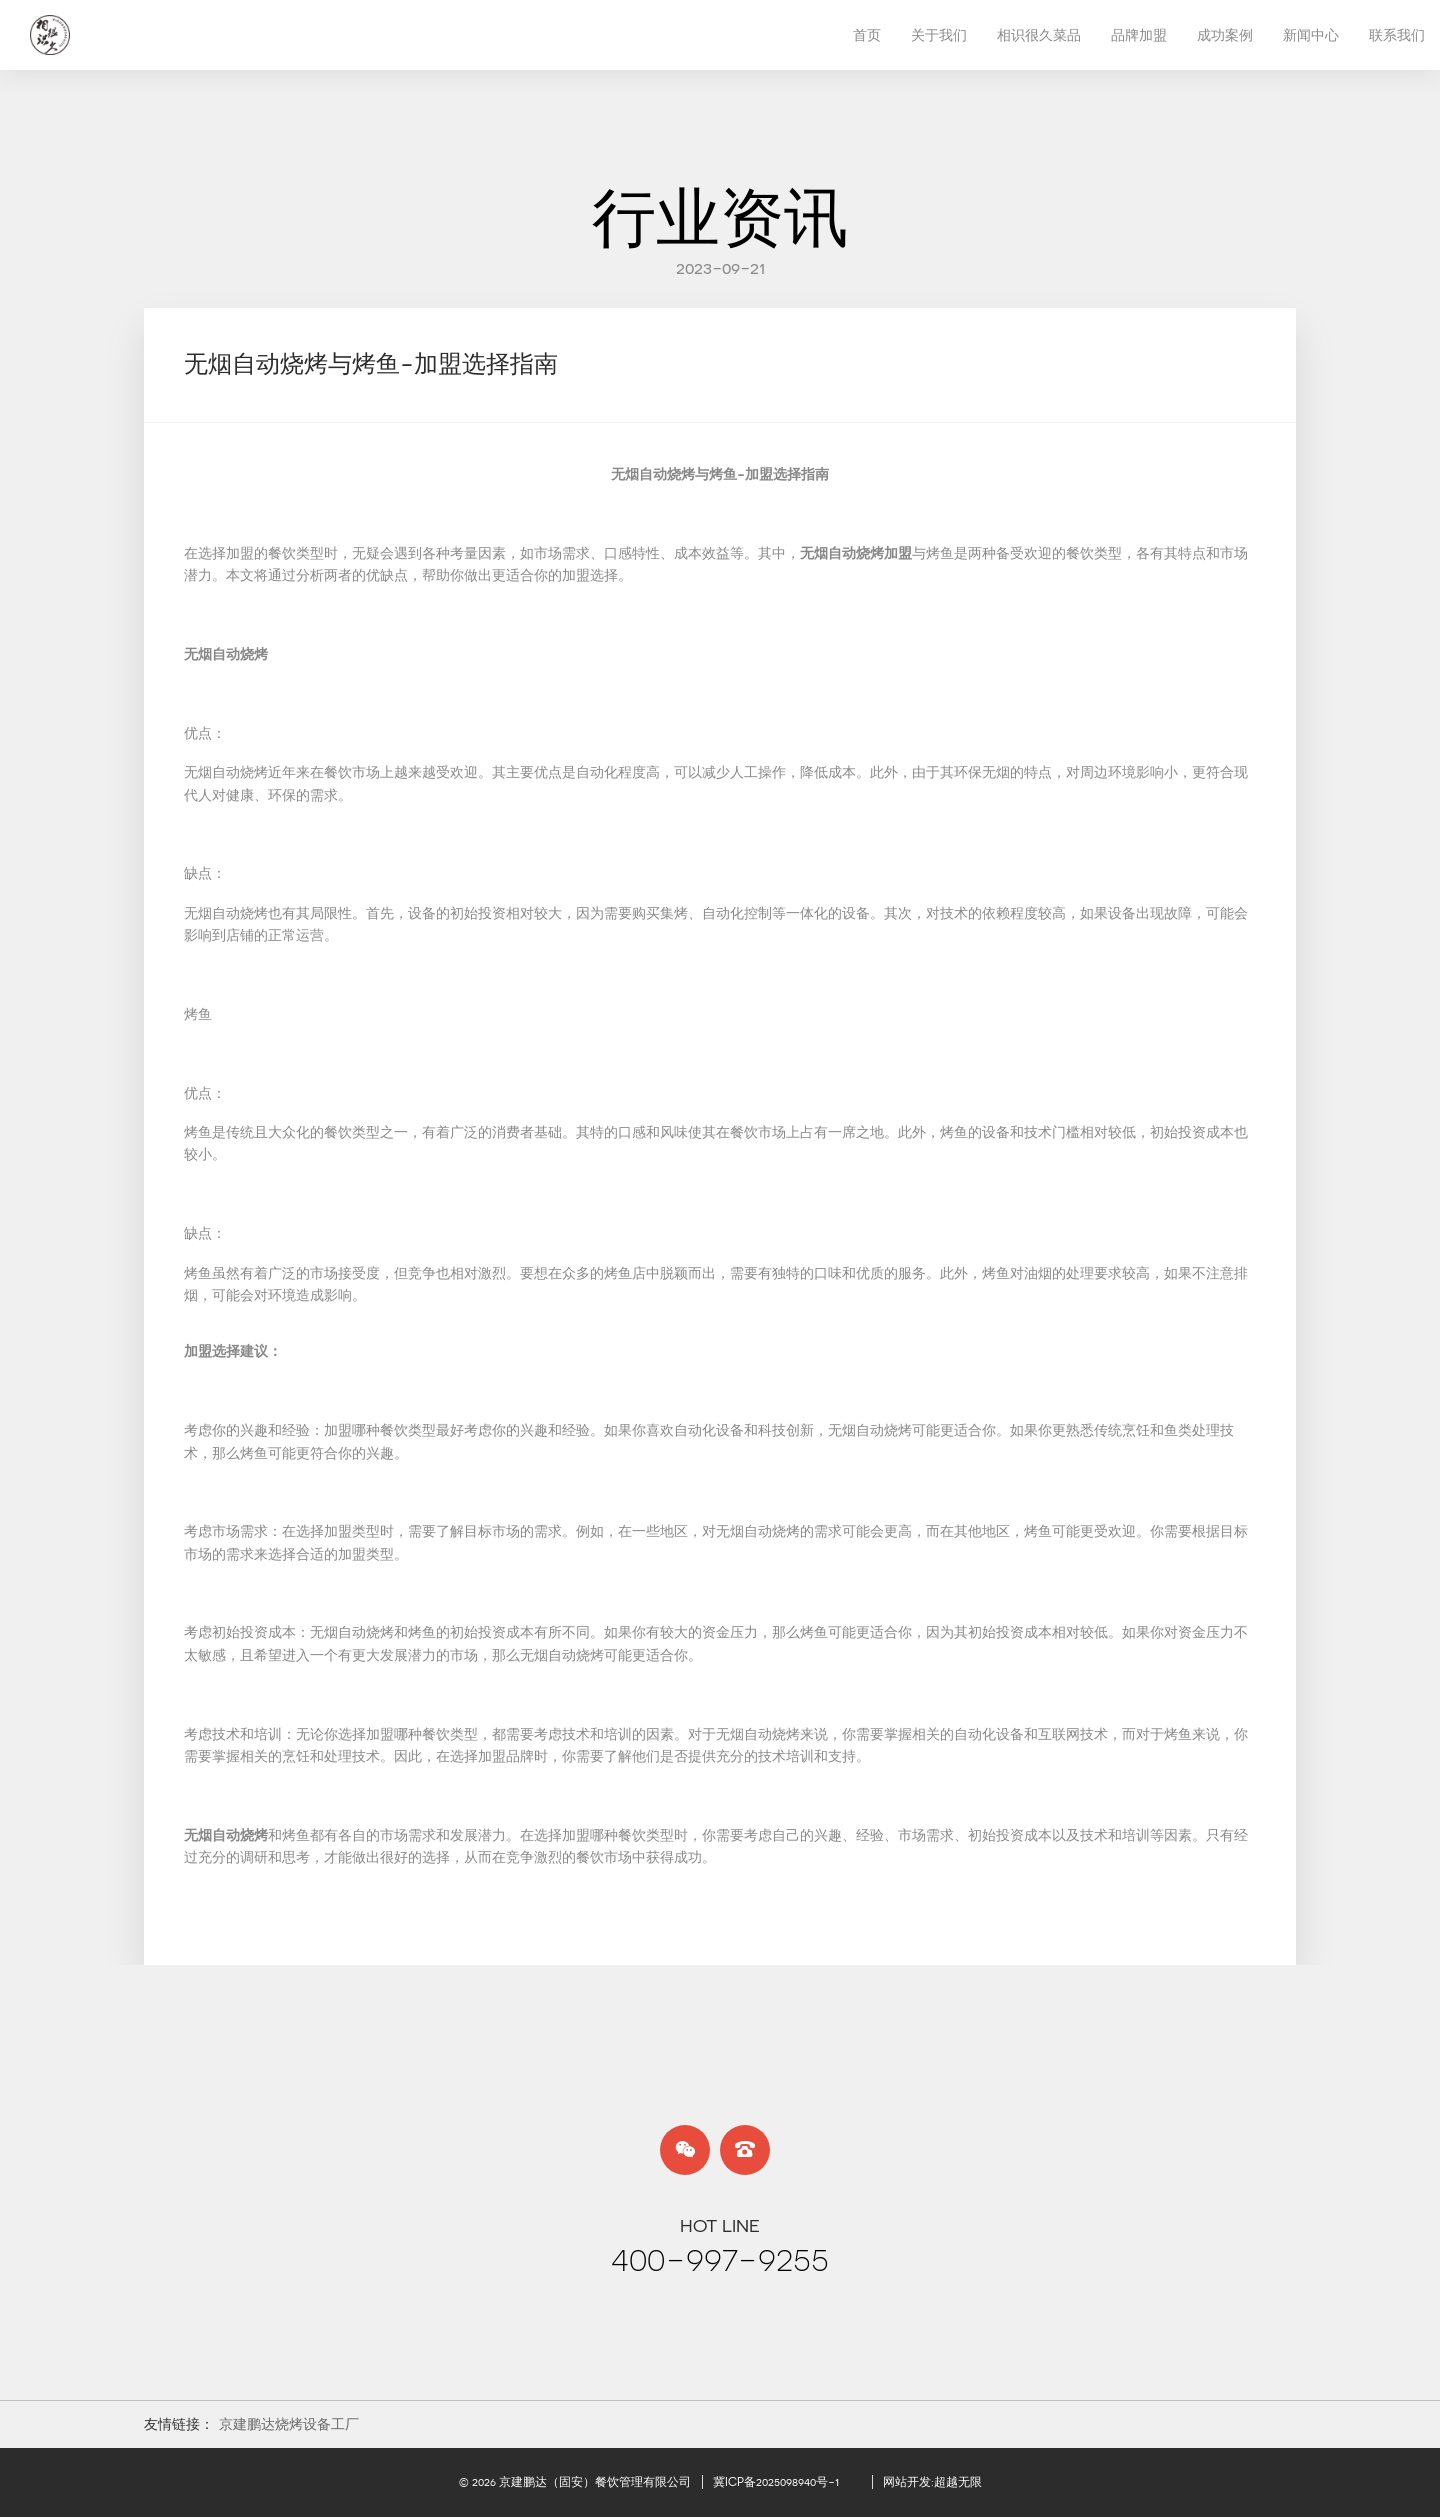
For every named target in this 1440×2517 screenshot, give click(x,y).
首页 (867, 35)
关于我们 (939, 35)
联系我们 (1397, 35)
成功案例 (1225, 35)
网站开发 (907, 2482)
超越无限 (958, 2482)
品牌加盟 (1139, 35)
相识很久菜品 (1039, 35)
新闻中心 (1311, 35)
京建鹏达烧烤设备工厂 (289, 2424)
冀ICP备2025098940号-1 (776, 2482)
